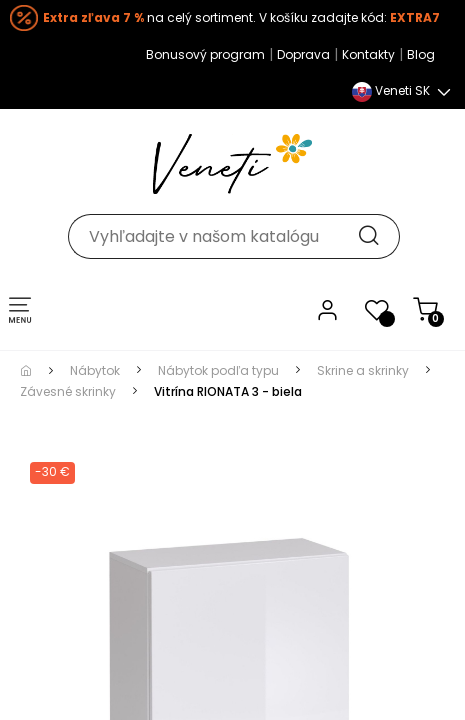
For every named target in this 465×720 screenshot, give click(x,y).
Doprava (298, 54)
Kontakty (363, 54)
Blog (416, 54)
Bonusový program (200, 54)
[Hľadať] (233, 226)
